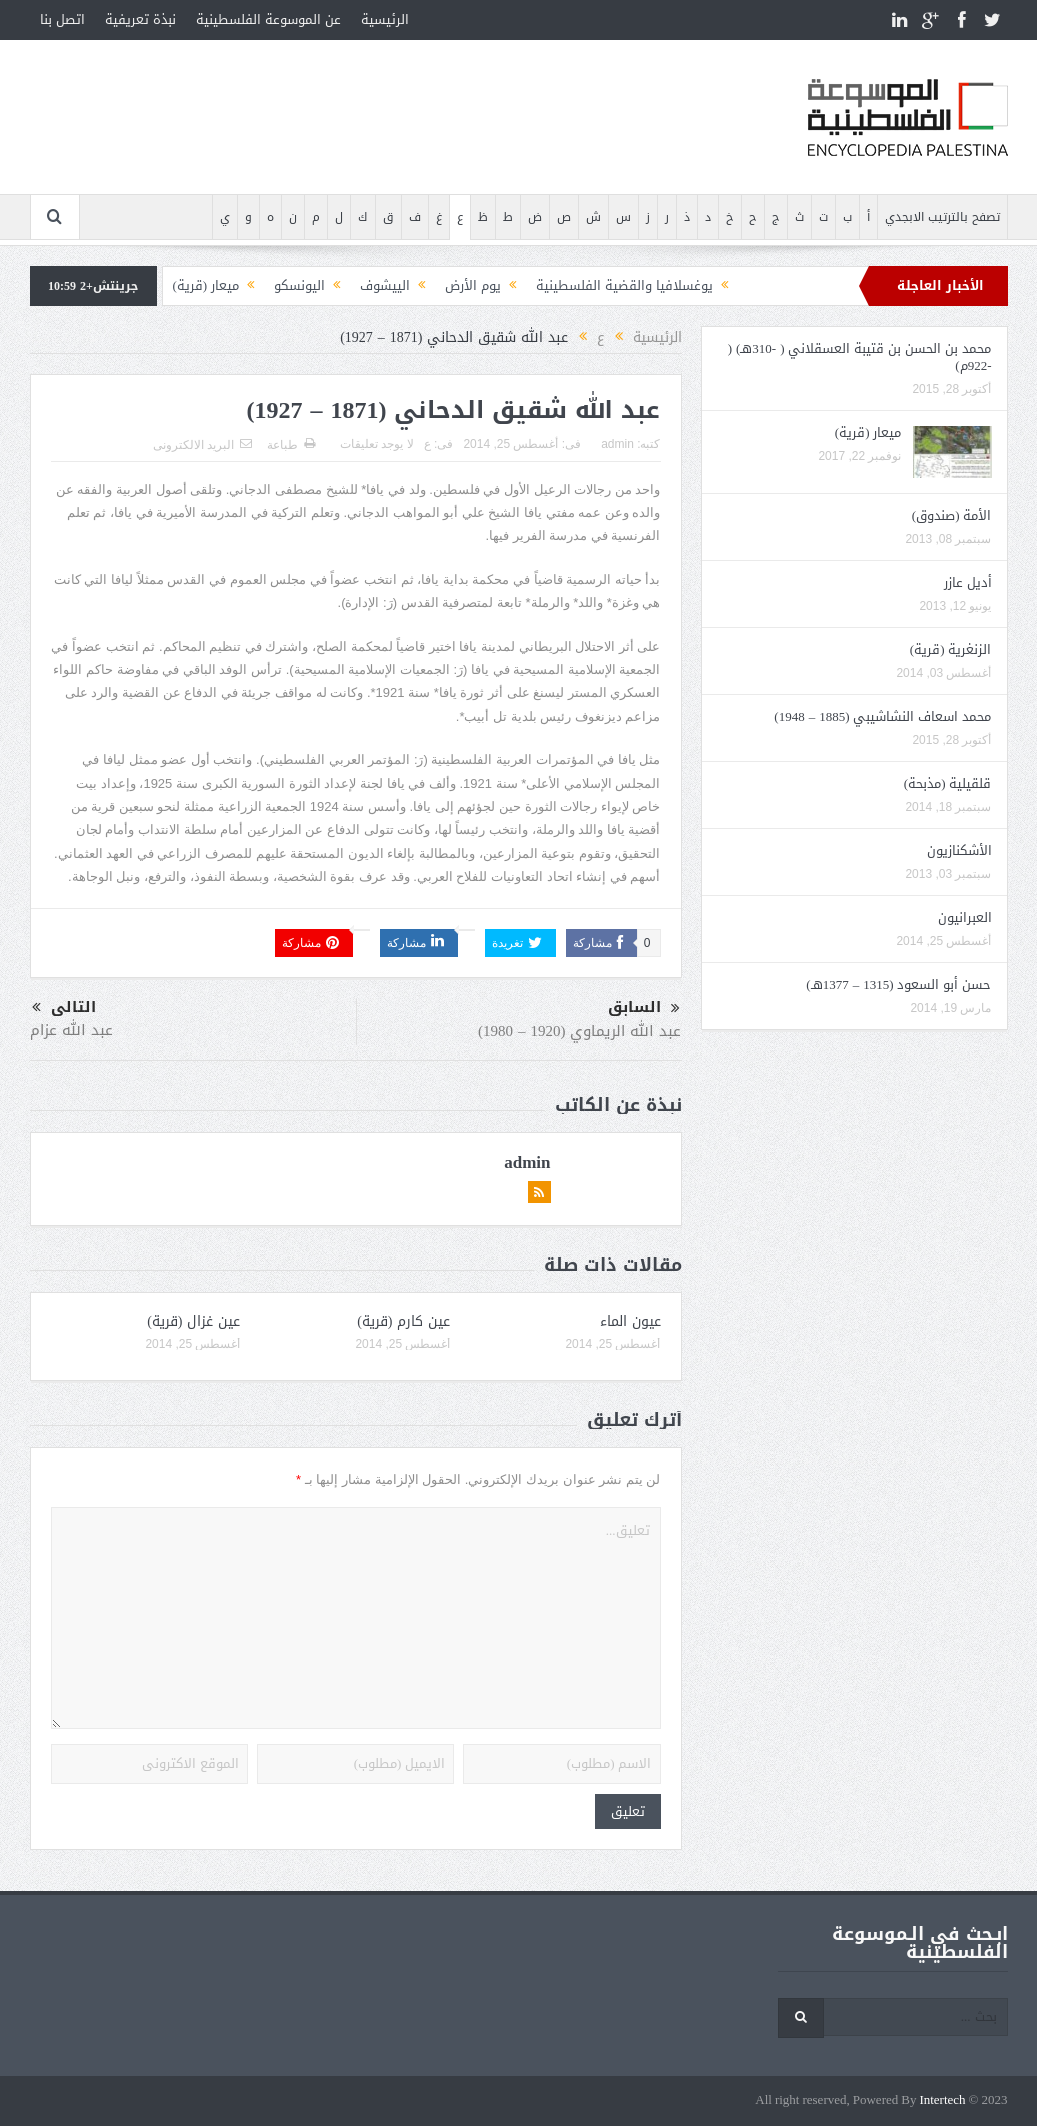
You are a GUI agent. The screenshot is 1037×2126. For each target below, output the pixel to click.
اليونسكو (299, 285)
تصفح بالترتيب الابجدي (942, 217)
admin (617, 444)
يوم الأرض (473, 285)
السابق (644, 1008)
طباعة (291, 445)
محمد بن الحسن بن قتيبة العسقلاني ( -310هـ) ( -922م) (860, 357)
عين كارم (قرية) (403, 1321)
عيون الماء (630, 1321)
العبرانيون (965, 917)
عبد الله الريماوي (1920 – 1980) (580, 1031)
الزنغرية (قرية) (951, 649)
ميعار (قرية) (206, 285)
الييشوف (385, 285)
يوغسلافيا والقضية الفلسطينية (624, 285)
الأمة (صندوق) (952, 515)
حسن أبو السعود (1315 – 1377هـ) (898, 984)
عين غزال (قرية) (193, 1321)
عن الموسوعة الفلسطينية (268, 19)
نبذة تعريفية (140, 19)
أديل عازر (968, 582)
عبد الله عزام (71, 1030)
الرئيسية (385, 19)
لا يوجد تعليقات (377, 444)
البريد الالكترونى (202, 445)
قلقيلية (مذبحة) (948, 783)
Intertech (942, 2100)
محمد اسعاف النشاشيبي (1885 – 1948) (882, 716)
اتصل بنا (62, 19)
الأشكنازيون (959, 850)
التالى (64, 1007)
